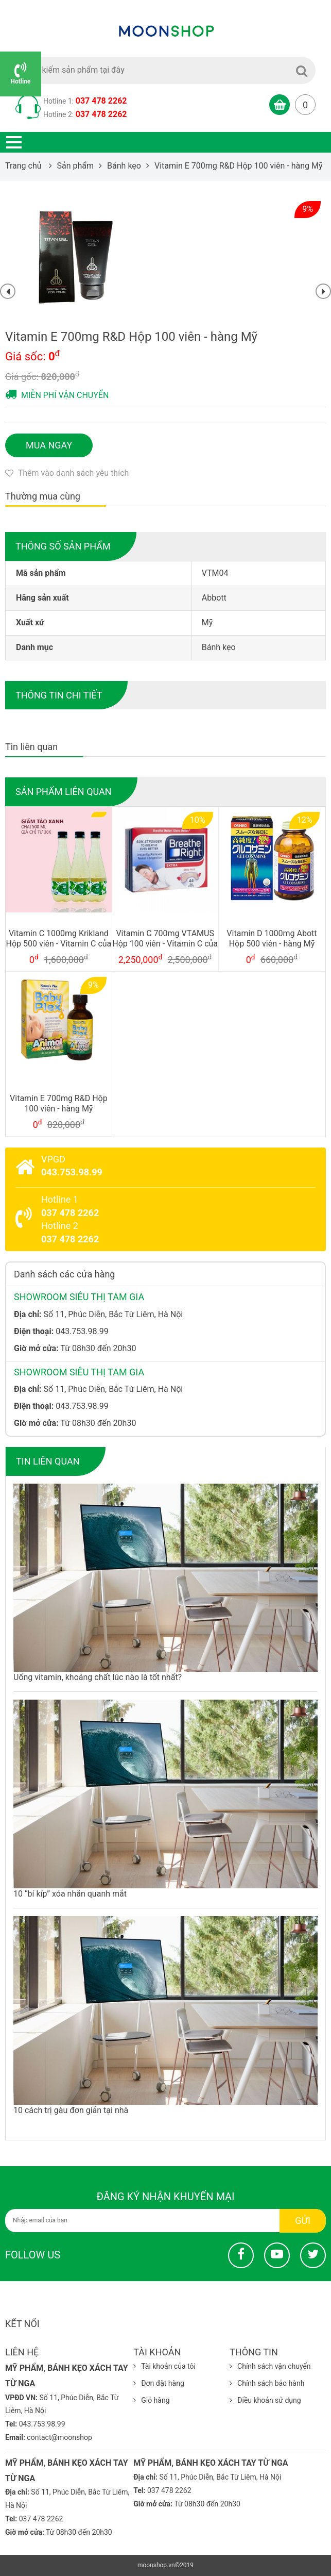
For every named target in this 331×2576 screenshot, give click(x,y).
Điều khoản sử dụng (265, 2400)
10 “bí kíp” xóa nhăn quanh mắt (70, 1894)
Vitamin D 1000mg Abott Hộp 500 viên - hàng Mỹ (272, 938)
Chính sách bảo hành (267, 2383)
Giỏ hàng (151, 2400)
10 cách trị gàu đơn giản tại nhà (70, 2110)
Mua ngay (49, 445)
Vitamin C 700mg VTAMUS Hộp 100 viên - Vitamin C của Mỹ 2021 (165, 938)
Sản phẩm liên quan (63, 791)
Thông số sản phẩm (63, 546)
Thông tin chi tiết (58, 695)
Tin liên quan (48, 1461)
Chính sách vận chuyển (270, 2366)
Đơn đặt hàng (158, 2383)
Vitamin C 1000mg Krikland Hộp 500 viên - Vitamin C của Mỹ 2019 (59, 938)
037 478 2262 (101, 101)
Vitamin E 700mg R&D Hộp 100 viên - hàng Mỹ (59, 1103)
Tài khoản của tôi (164, 2366)
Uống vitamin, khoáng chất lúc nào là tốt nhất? (97, 1677)
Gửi (302, 2220)
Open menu (14, 142)
